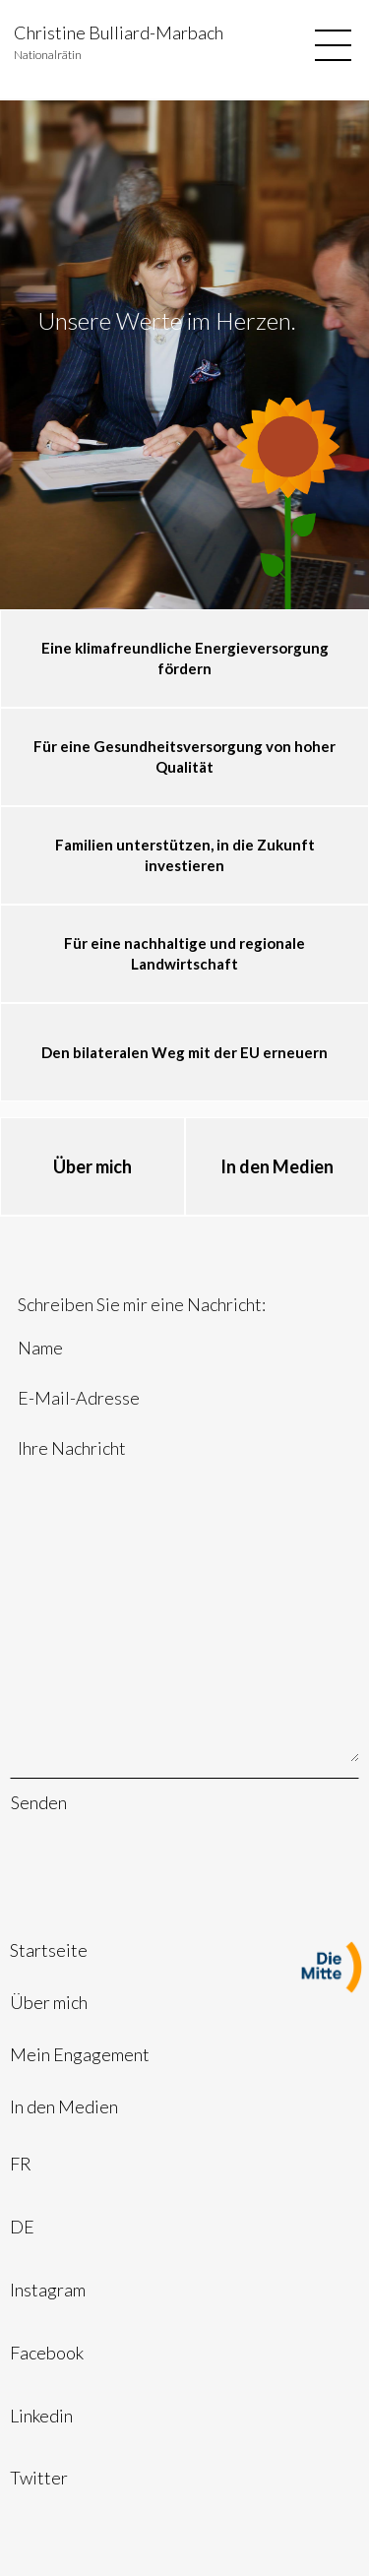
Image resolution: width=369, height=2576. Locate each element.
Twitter (39, 2477)
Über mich (49, 2002)
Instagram (48, 2289)
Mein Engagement (80, 2054)
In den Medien (64, 2106)
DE (22, 2226)
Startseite (49, 1950)
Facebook (47, 2352)
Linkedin (41, 2415)
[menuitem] (184, 1950)
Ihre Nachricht (184, 1598)
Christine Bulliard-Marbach (118, 32)
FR (20, 2163)
